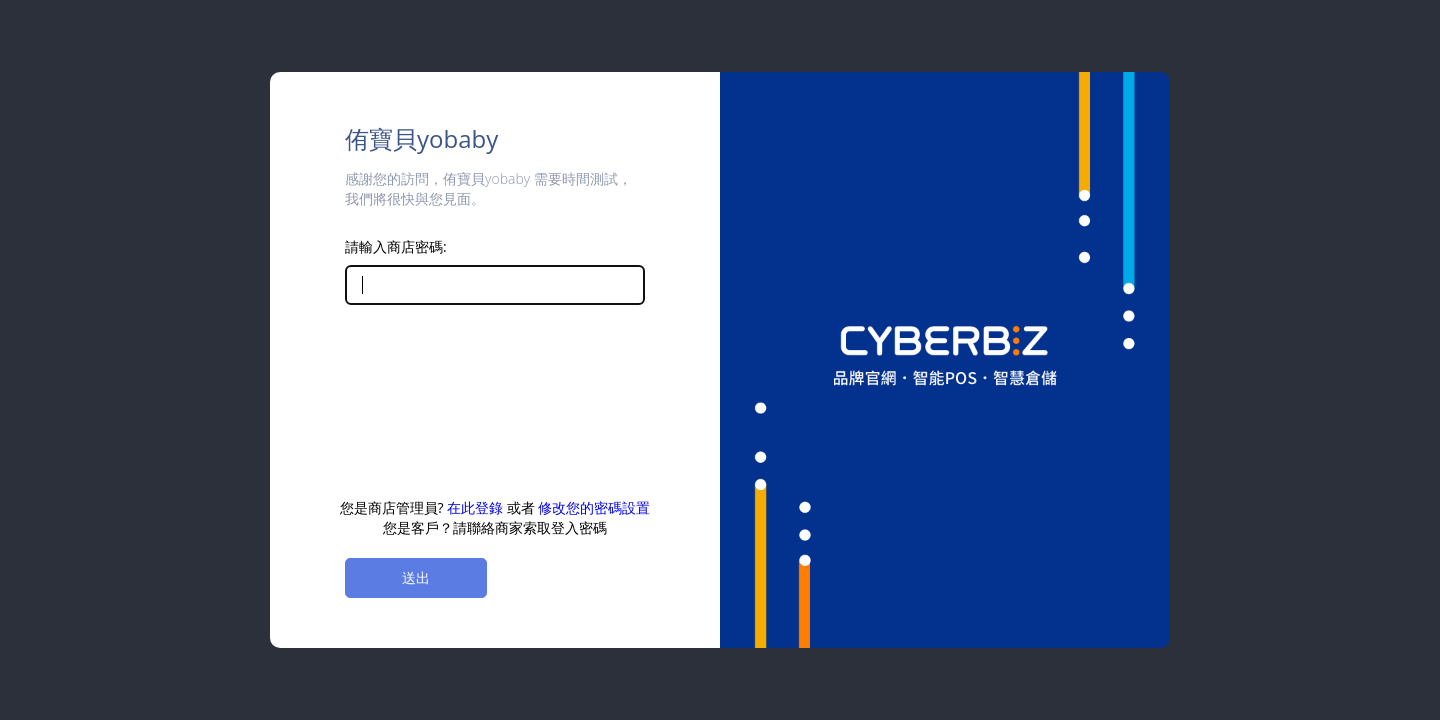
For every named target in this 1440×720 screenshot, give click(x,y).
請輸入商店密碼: (396, 246)
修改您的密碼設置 (594, 507)
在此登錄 (475, 507)
